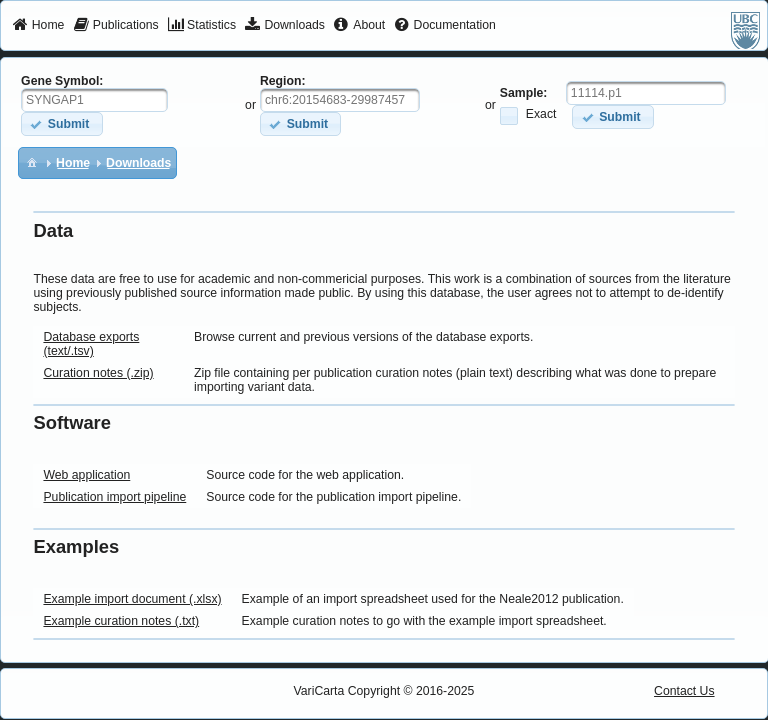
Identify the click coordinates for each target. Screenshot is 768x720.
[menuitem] (38, 26)
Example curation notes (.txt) (121, 621)
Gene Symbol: (62, 81)
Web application (86, 475)
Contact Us (684, 691)
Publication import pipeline (114, 497)
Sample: (524, 93)
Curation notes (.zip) (98, 373)
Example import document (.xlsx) (132, 599)
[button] (61, 123)
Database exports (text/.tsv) (91, 344)
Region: (283, 81)
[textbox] (94, 100)
